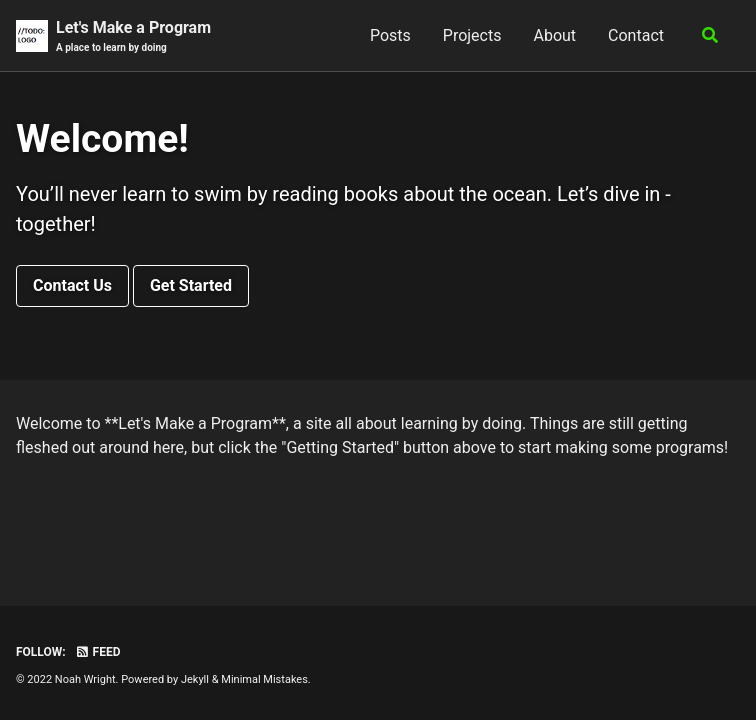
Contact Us (72, 285)
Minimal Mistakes (264, 679)
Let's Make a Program (133, 36)
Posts (390, 35)
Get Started (191, 285)
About (554, 35)
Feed (98, 652)
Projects (472, 35)
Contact (636, 35)
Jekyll (195, 679)
